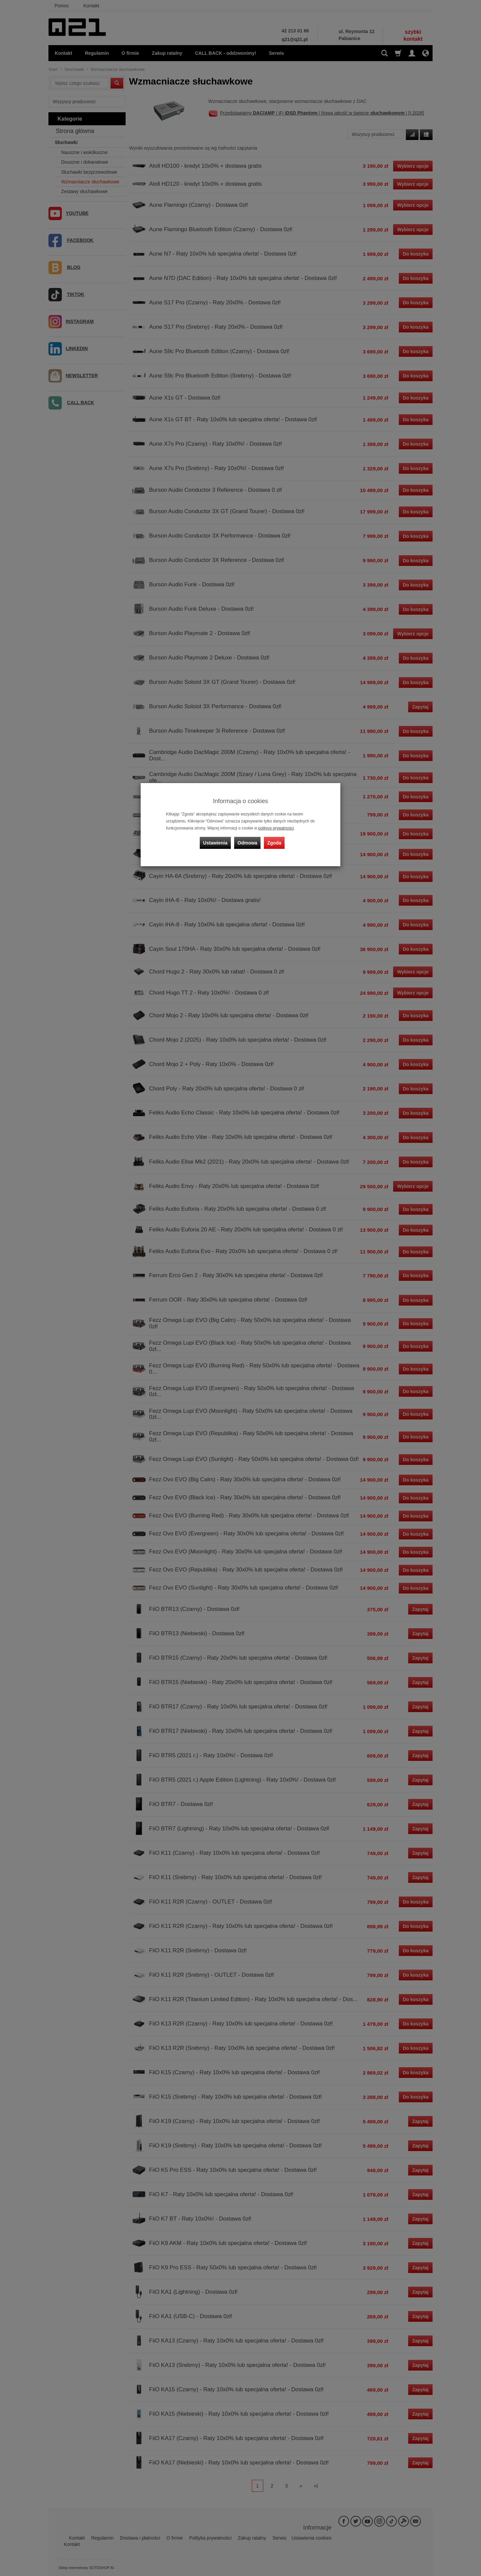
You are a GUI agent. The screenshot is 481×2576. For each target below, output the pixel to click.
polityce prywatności (276, 828)
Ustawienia (215, 843)
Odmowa (247, 843)
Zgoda (274, 843)
